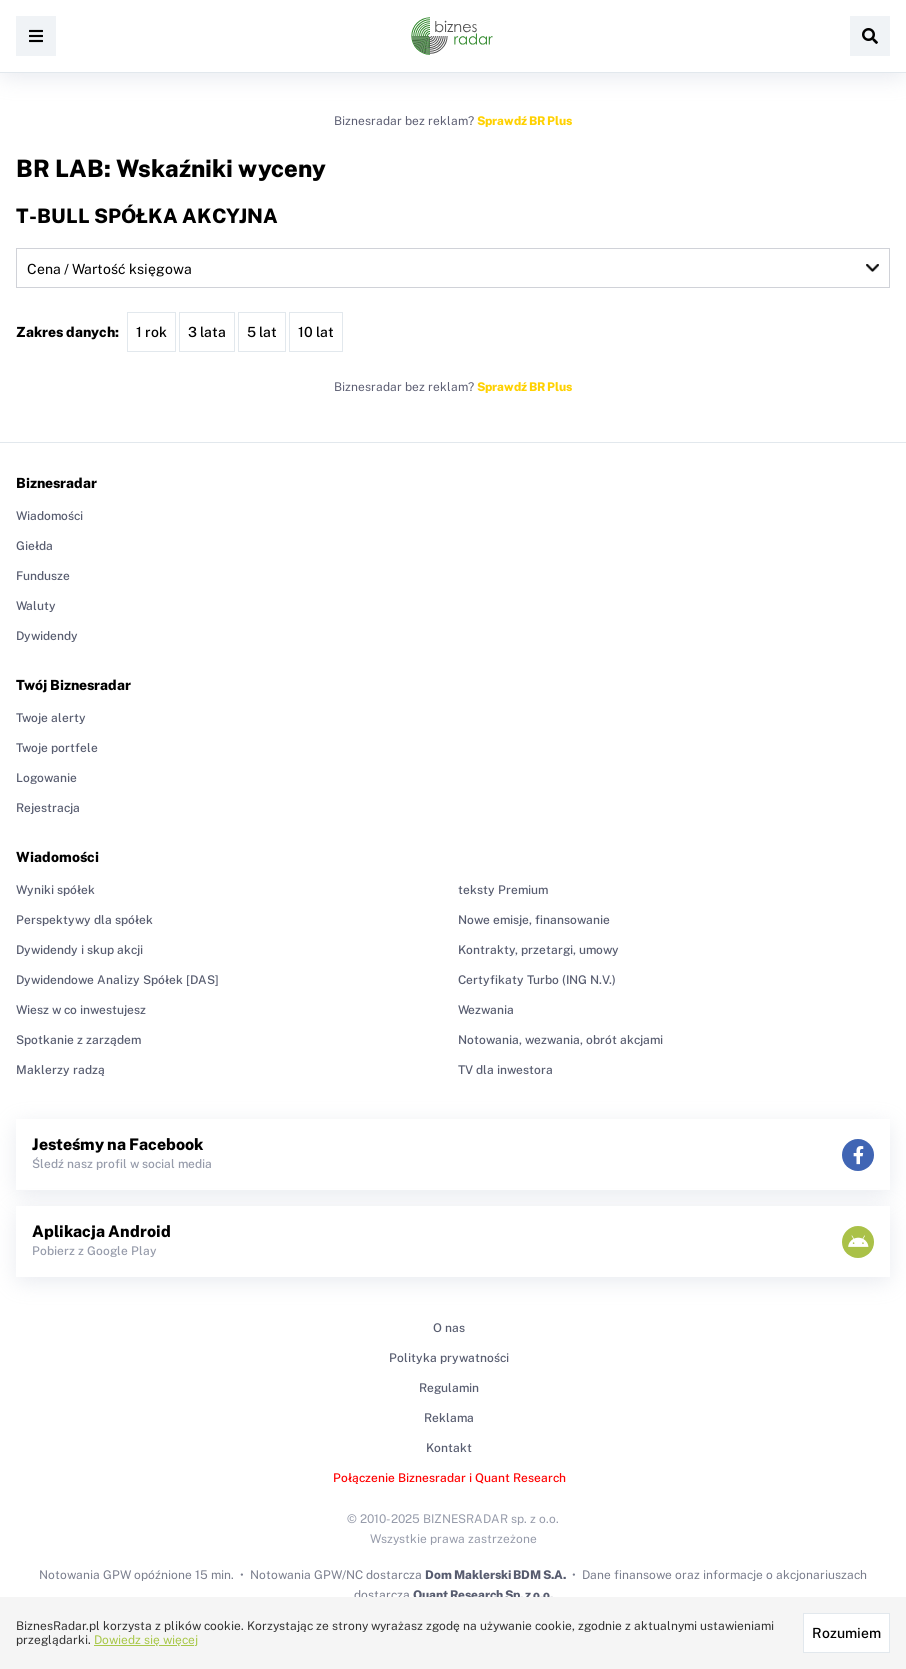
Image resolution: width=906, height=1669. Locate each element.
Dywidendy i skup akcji (79, 950)
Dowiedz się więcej (146, 1640)
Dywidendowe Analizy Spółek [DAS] (117, 980)
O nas (449, 1328)
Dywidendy (47, 636)
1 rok (151, 332)
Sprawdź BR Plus (524, 121)
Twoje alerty (51, 718)
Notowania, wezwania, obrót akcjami (560, 1040)
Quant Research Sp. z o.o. (483, 1595)
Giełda (34, 546)
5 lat (262, 332)
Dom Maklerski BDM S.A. (495, 1575)
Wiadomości (49, 516)
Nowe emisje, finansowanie (534, 920)
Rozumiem (846, 1633)
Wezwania (486, 1010)
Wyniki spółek (55, 890)
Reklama (449, 1418)
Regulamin (449, 1388)
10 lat (316, 332)
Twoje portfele (57, 748)
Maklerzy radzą (60, 1070)
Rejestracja (48, 808)
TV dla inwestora (505, 1070)
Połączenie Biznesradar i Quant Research (449, 1478)
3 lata (207, 332)
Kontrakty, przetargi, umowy (538, 950)
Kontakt (449, 1448)
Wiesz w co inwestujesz (81, 1010)
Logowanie (46, 778)
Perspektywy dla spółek (84, 920)
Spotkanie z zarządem (78, 1040)
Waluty (36, 606)
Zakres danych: (67, 332)
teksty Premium (503, 890)
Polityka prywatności (449, 1358)
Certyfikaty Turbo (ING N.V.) (537, 980)
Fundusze (43, 576)
